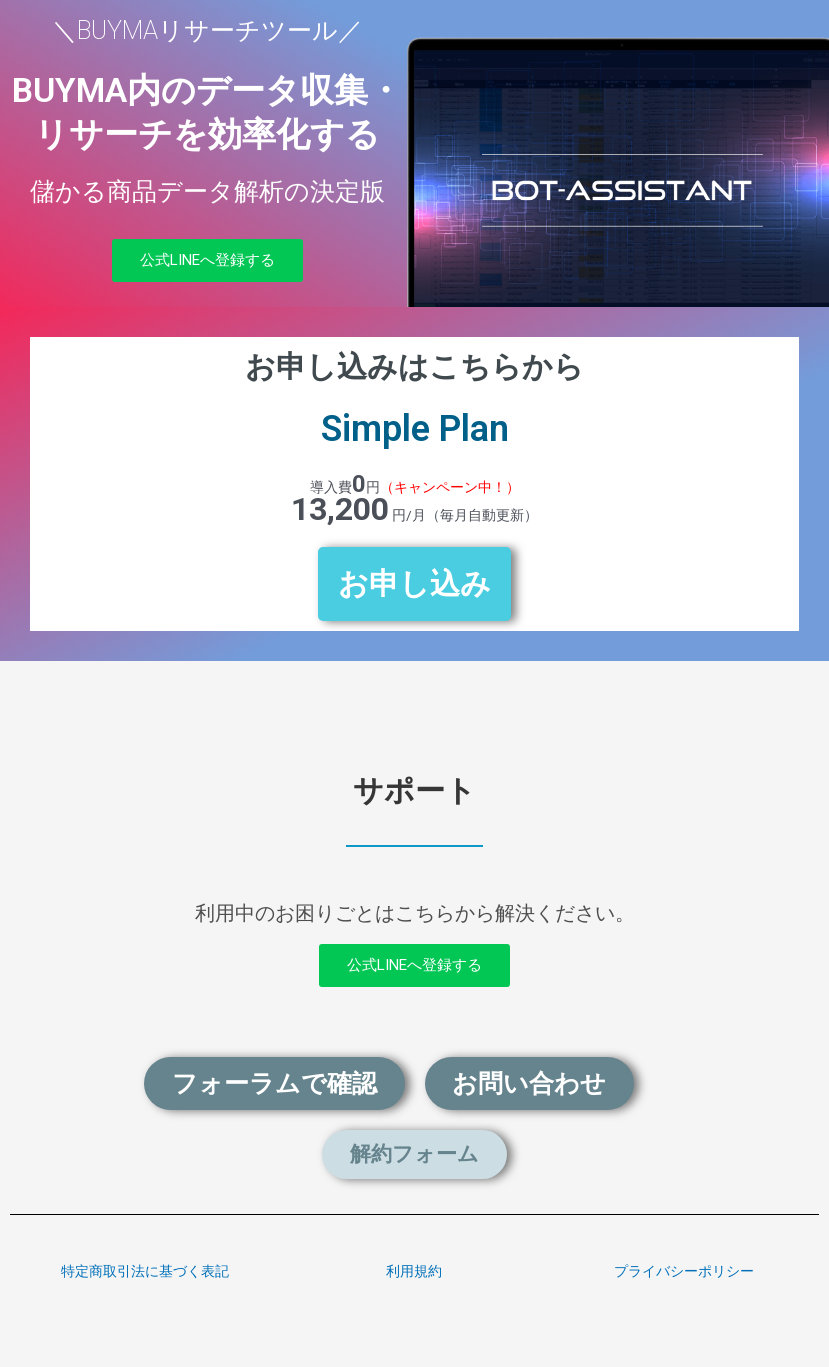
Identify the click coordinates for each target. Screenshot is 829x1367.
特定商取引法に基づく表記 (145, 1271)
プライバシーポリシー (684, 1271)
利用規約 (414, 1271)
